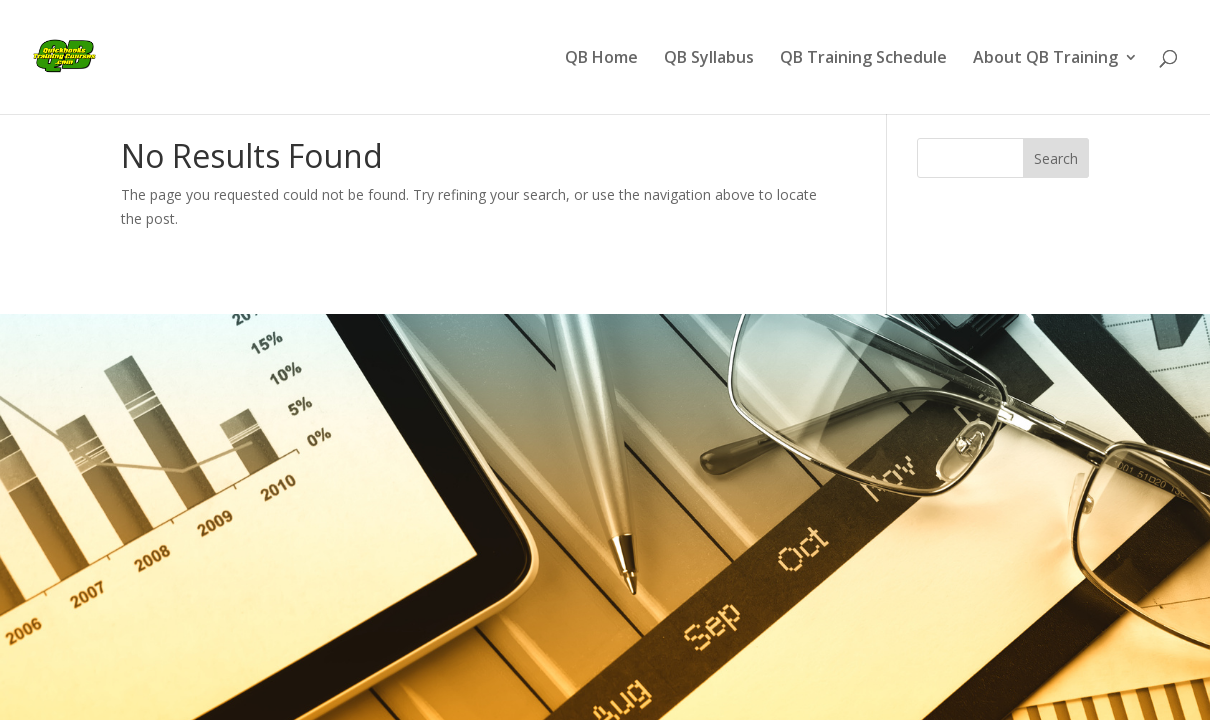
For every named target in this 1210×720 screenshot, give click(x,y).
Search (1056, 158)
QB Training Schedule (863, 59)
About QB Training (1045, 59)
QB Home (601, 59)
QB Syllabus (709, 59)
